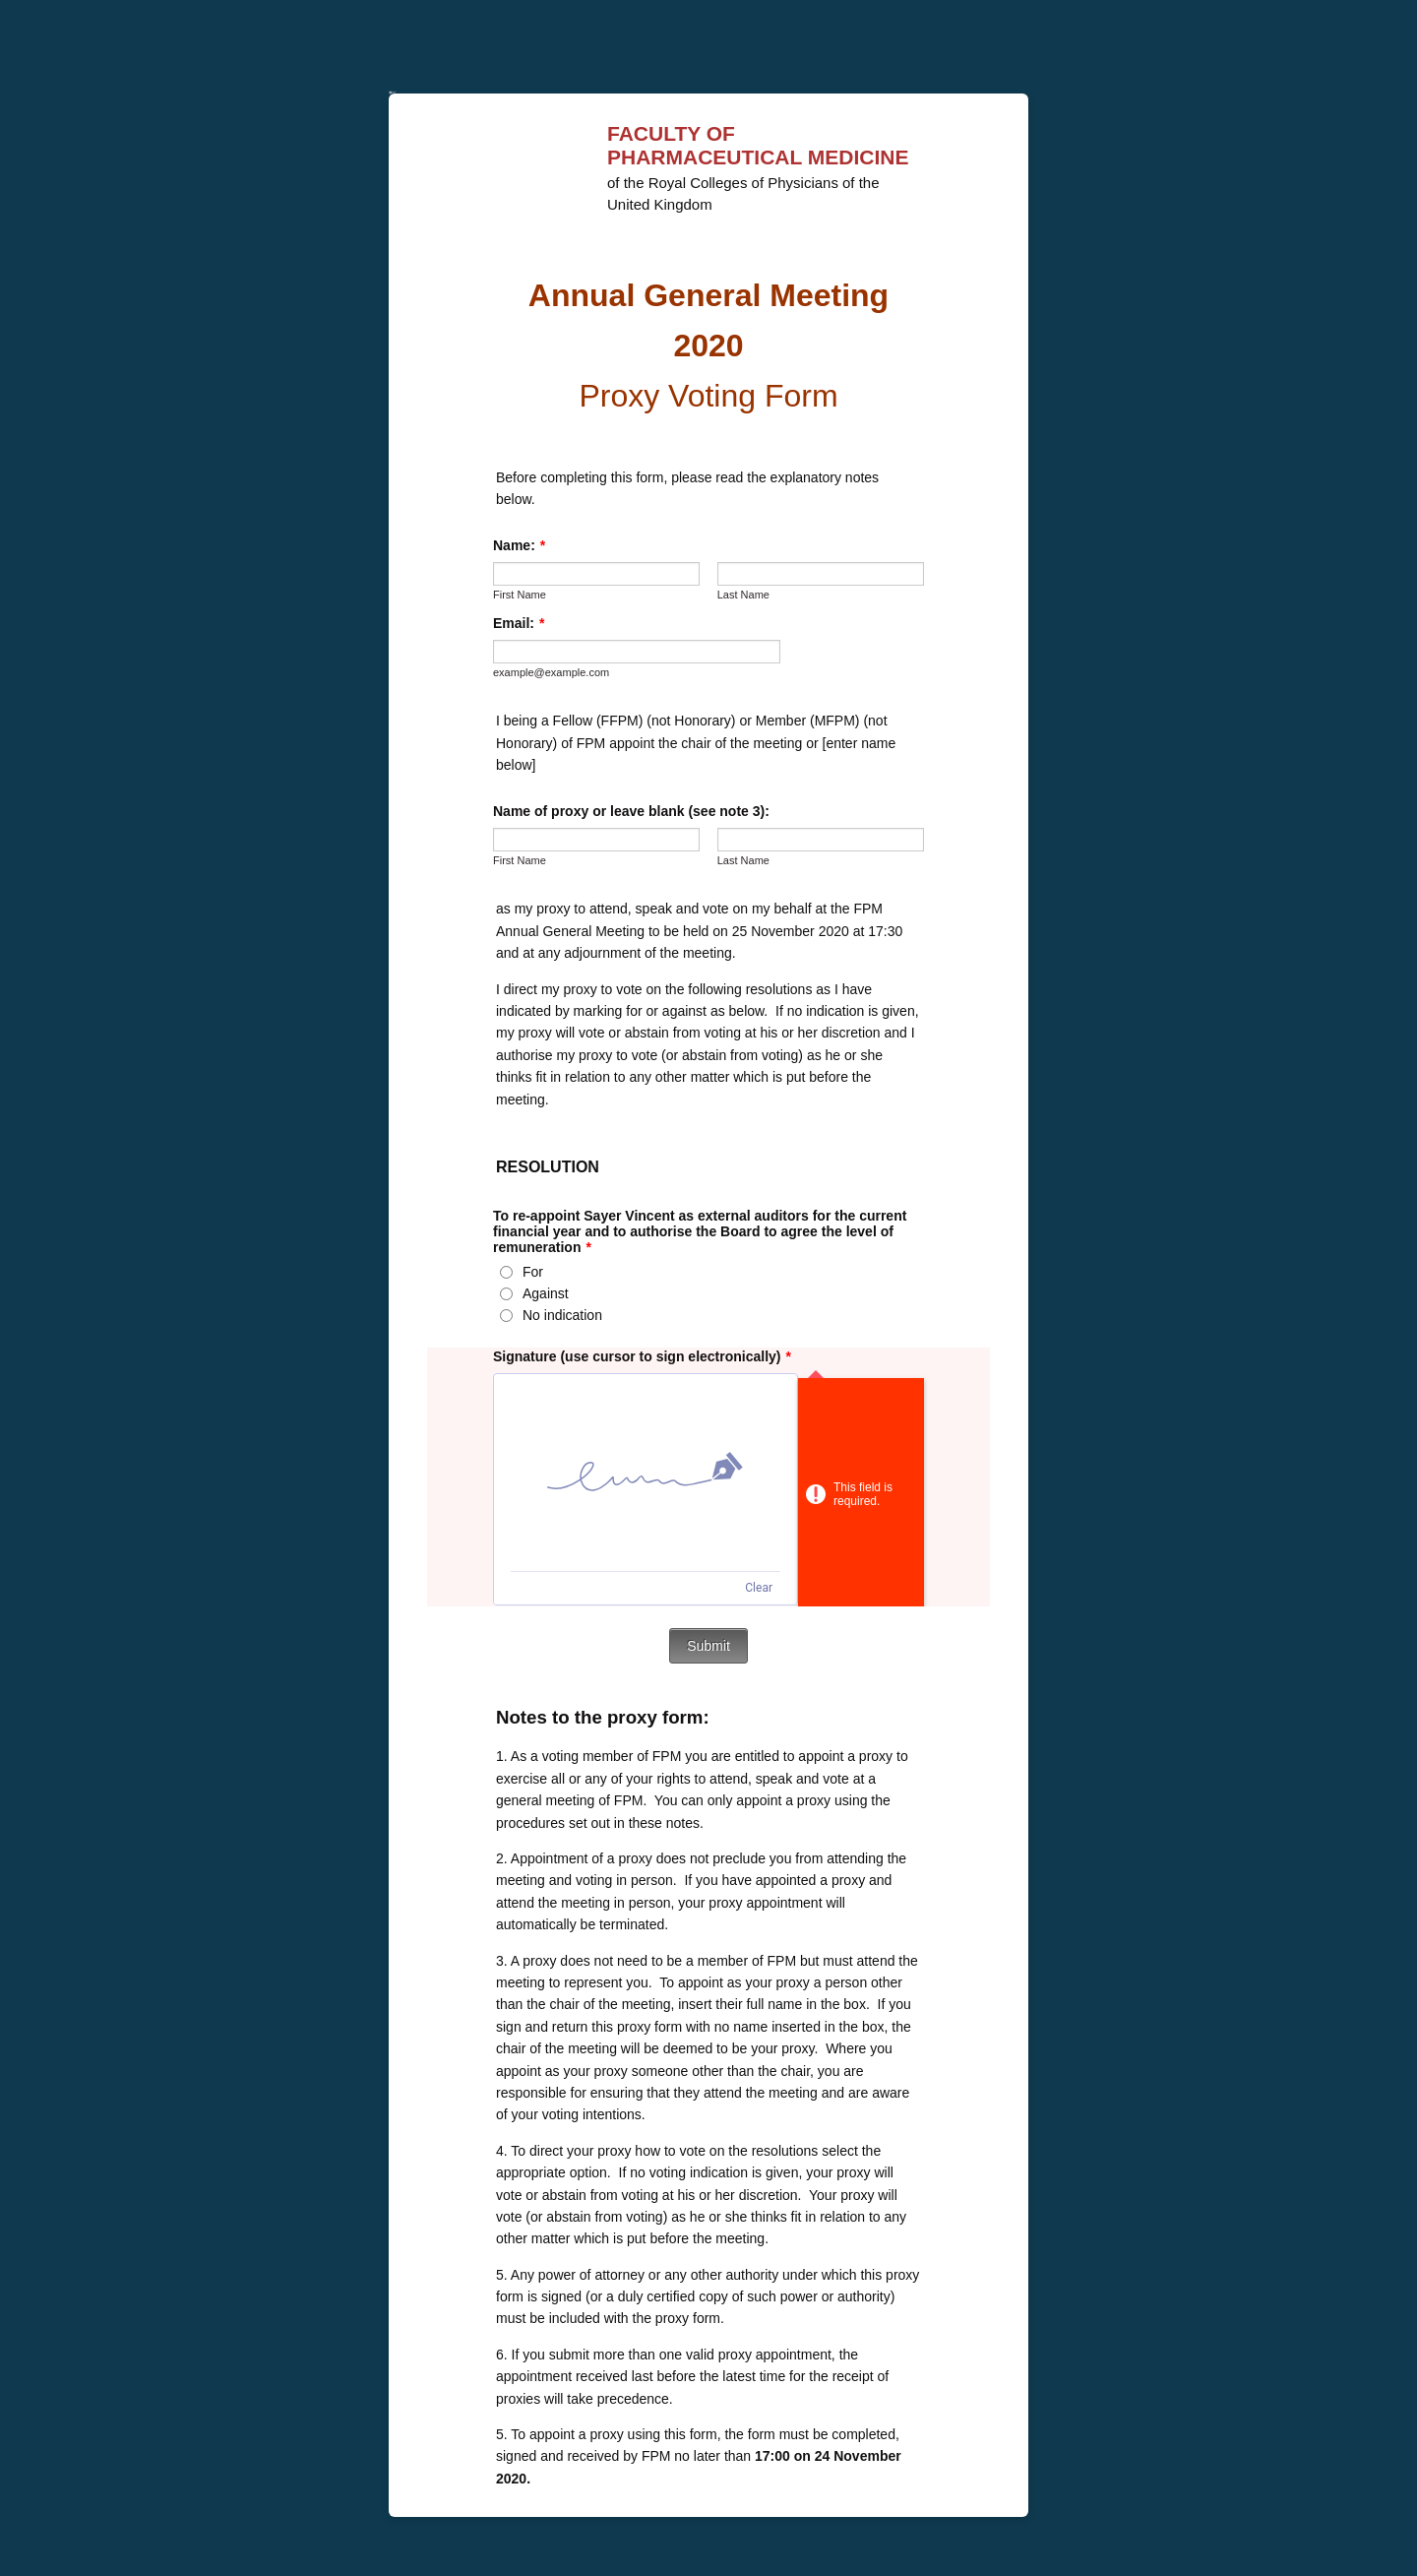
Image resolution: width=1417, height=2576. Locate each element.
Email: (518, 623)
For (533, 1272)
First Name (519, 594)
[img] (645, 1472)
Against (546, 1293)
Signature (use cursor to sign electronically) (642, 1356)
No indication (562, 1315)
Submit (708, 1646)
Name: (519, 545)
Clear (758, 1588)
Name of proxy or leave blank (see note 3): (631, 811)
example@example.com (551, 672)
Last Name (743, 594)
